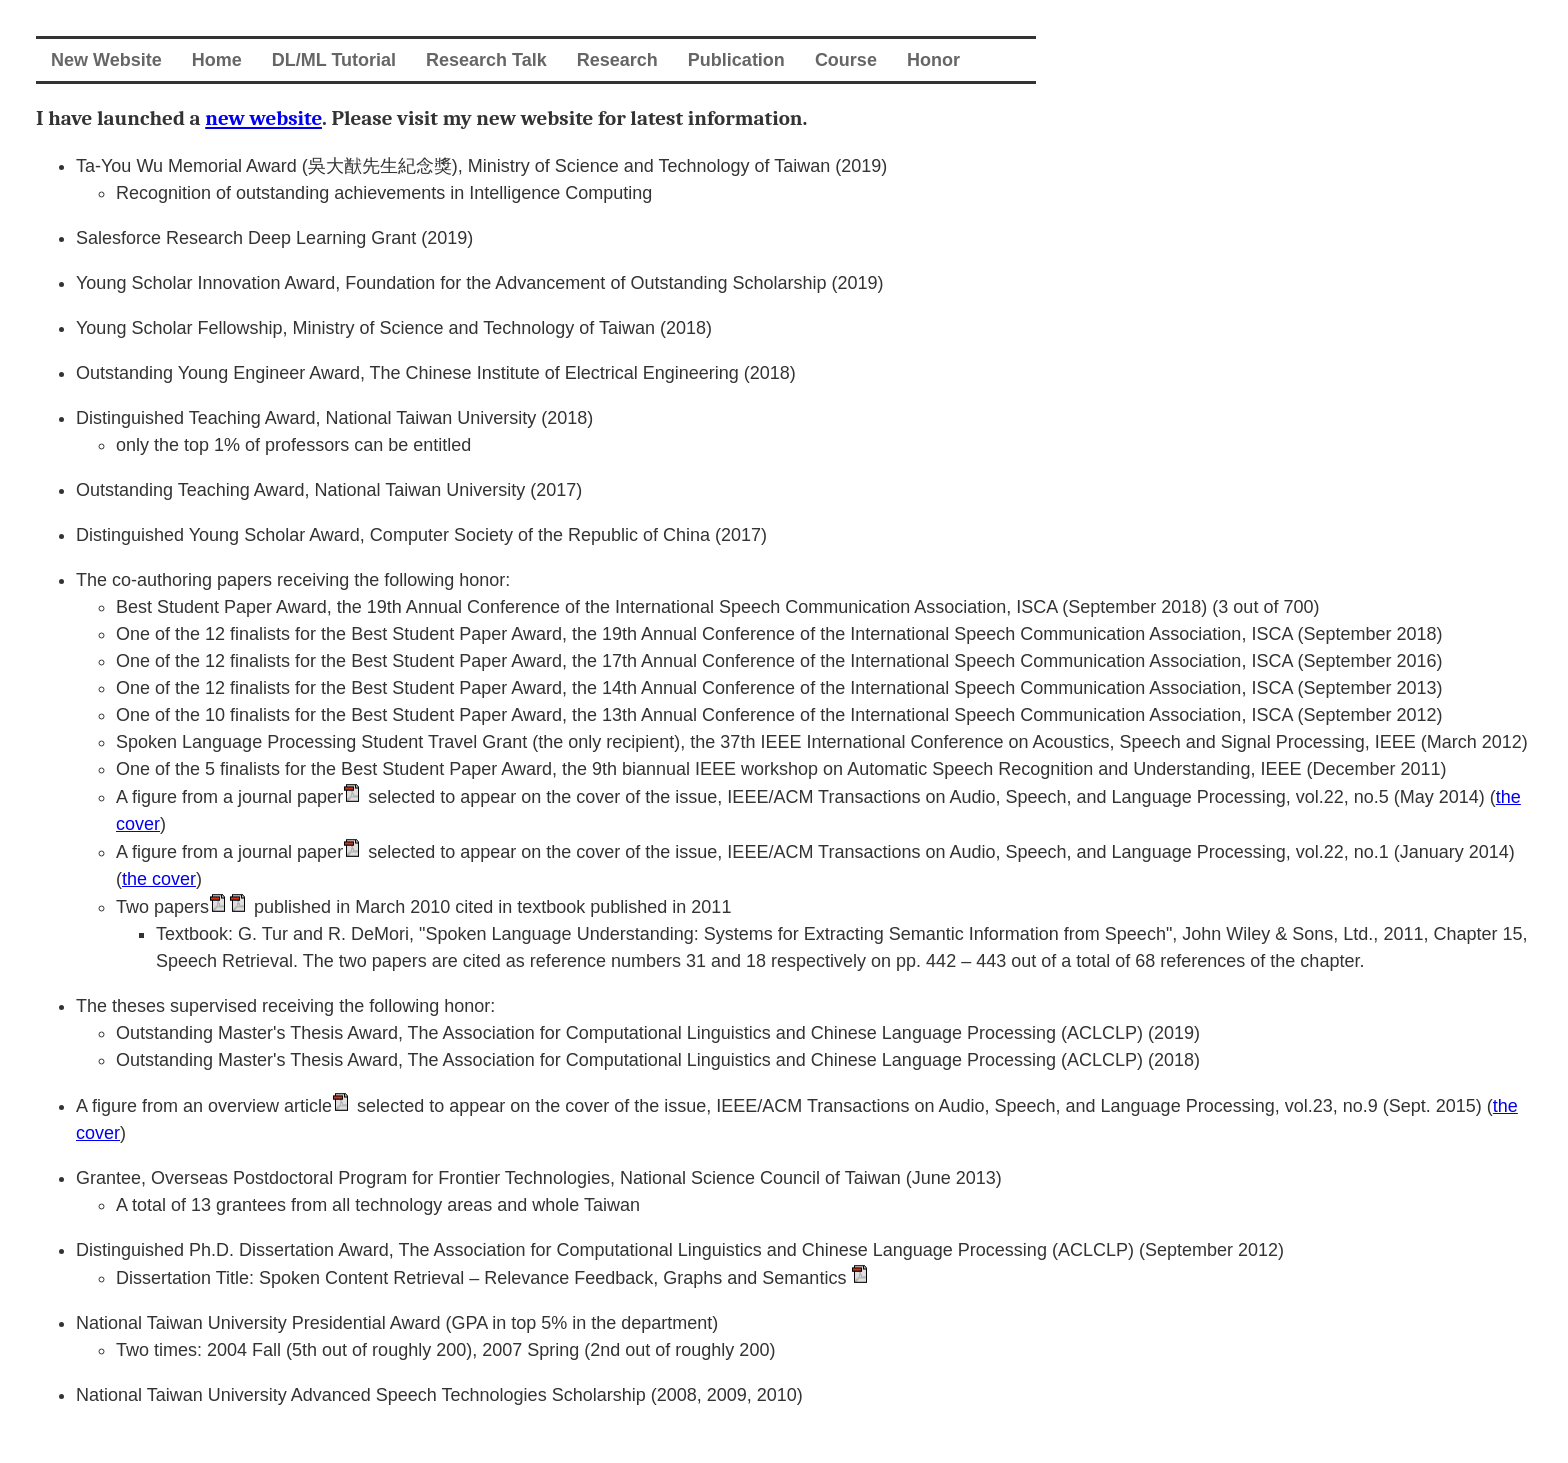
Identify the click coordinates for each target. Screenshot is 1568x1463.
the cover (159, 879)
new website (263, 118)
